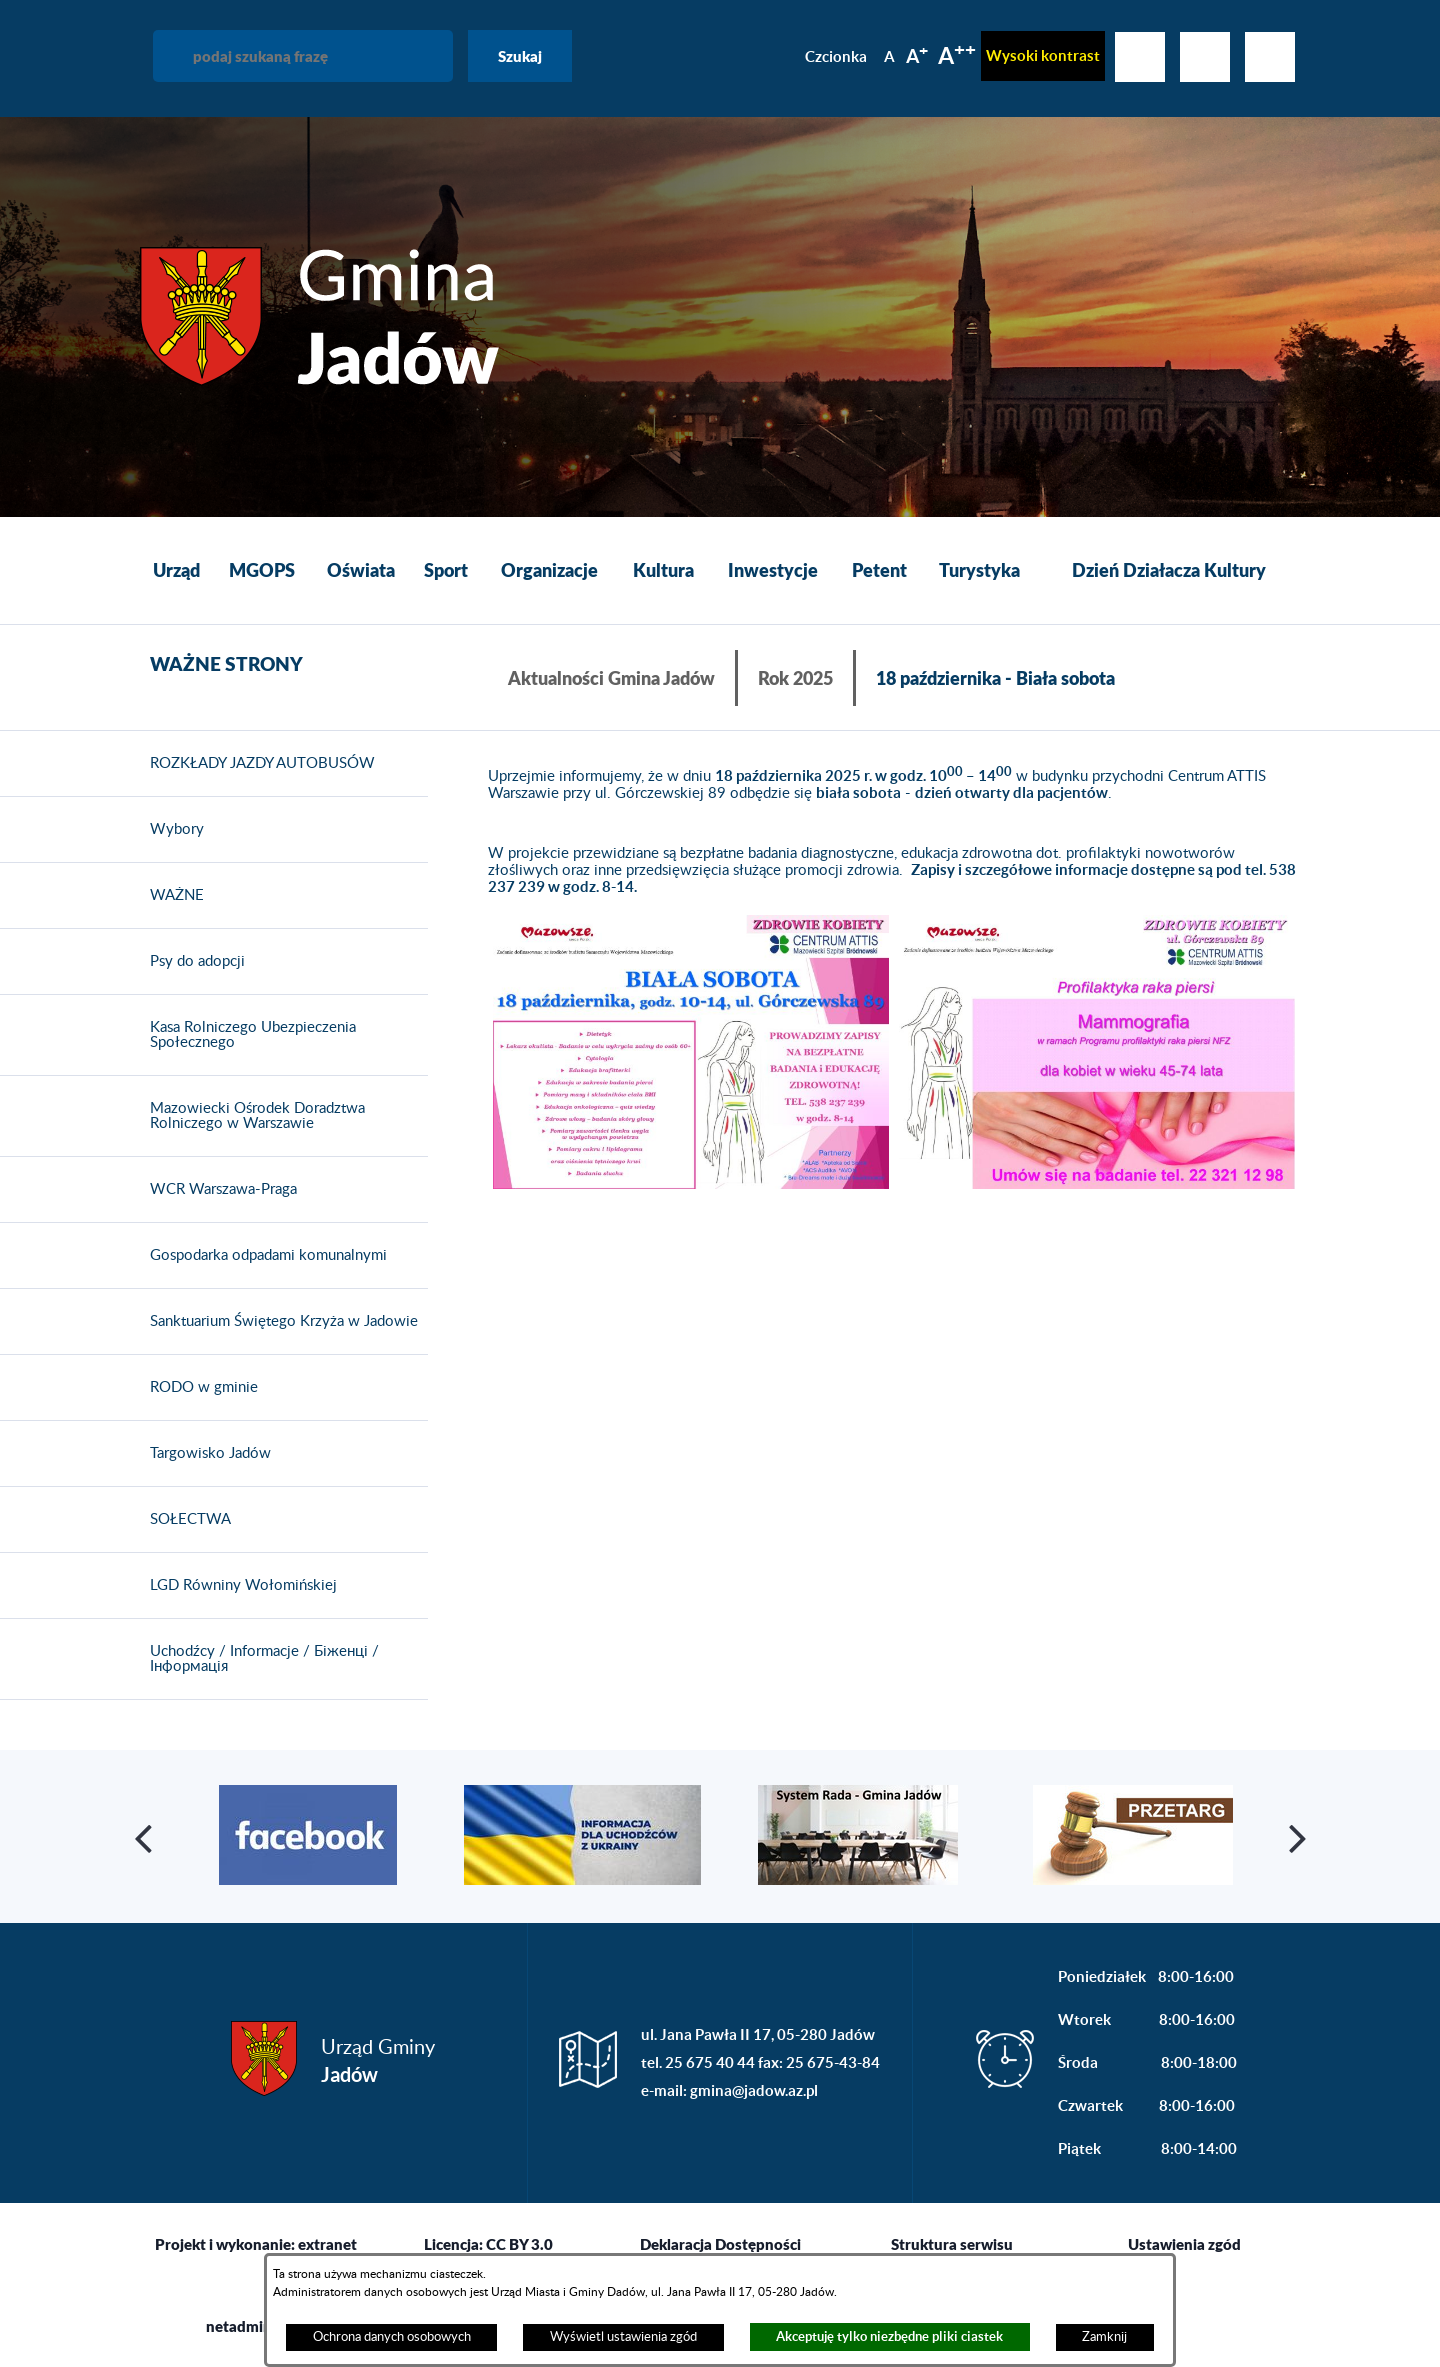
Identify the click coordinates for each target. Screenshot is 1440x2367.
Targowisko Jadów (205, 1454)
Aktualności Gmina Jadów (611, 678)
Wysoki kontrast (1043, 55)
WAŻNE (172, 896)
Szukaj (520, 56)
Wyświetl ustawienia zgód (623, 2337)
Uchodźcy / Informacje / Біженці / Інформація (259, 1659)
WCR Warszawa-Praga (218, 1190)
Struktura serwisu (952, 2244)
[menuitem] (176, 571)
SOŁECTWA (185, 1520)
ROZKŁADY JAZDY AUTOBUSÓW (257, 764)
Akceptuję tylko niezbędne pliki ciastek (889, 2336)
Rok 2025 (795, 678)
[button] (691, 1053)
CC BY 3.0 (519, 2244)
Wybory (172, 830)
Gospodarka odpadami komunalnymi (263, 1256)
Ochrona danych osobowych (392, 2337)
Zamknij (1104, 2337)
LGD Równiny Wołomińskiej (238, 1586)
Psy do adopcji (192, 962)
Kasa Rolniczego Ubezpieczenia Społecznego (248, 1035)
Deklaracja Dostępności (720, 2244)
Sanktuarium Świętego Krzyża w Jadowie (279, 1322)
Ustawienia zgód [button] (1184, 2244)
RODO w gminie (199, 1388)
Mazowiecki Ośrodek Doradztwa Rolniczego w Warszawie (252, 1116)
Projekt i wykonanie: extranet (256, 2244)
